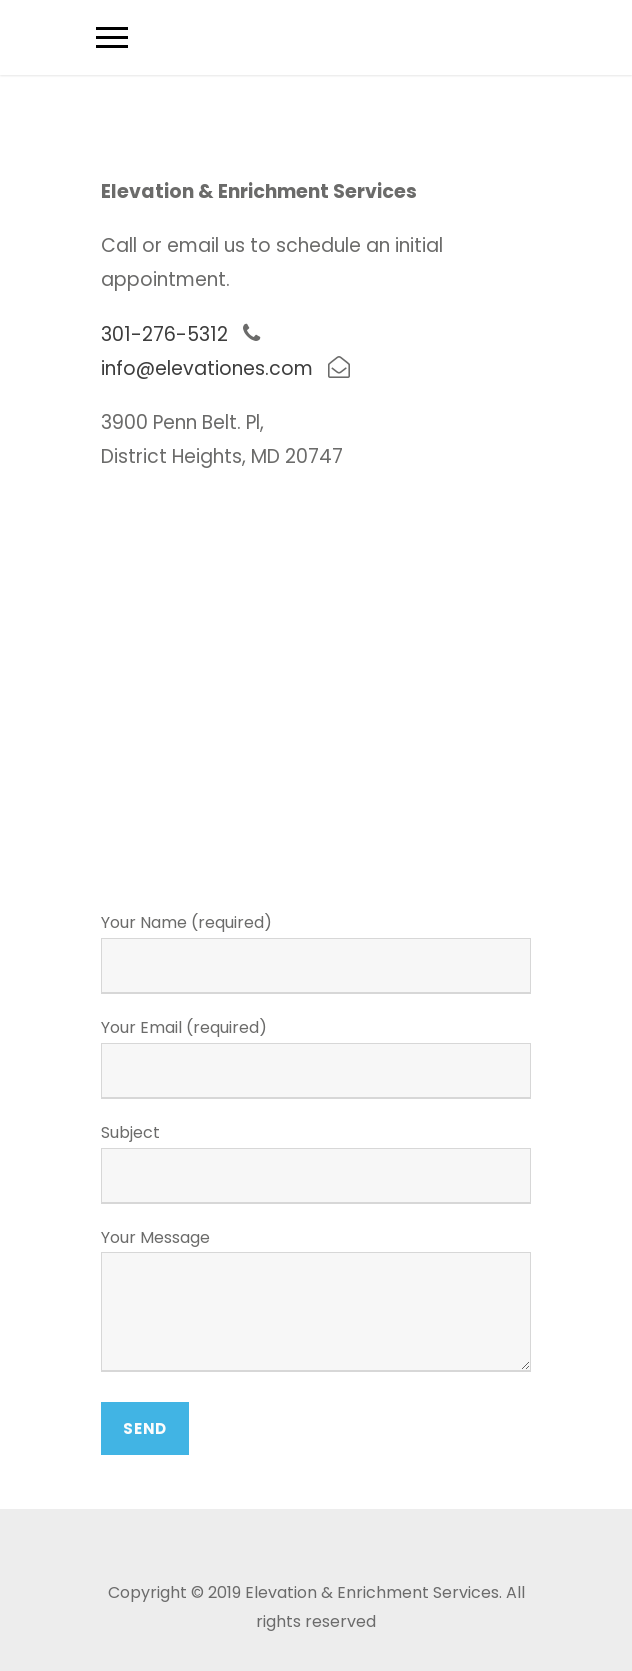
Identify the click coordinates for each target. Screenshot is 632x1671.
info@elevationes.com (207, 368)
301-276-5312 (164, 334)
